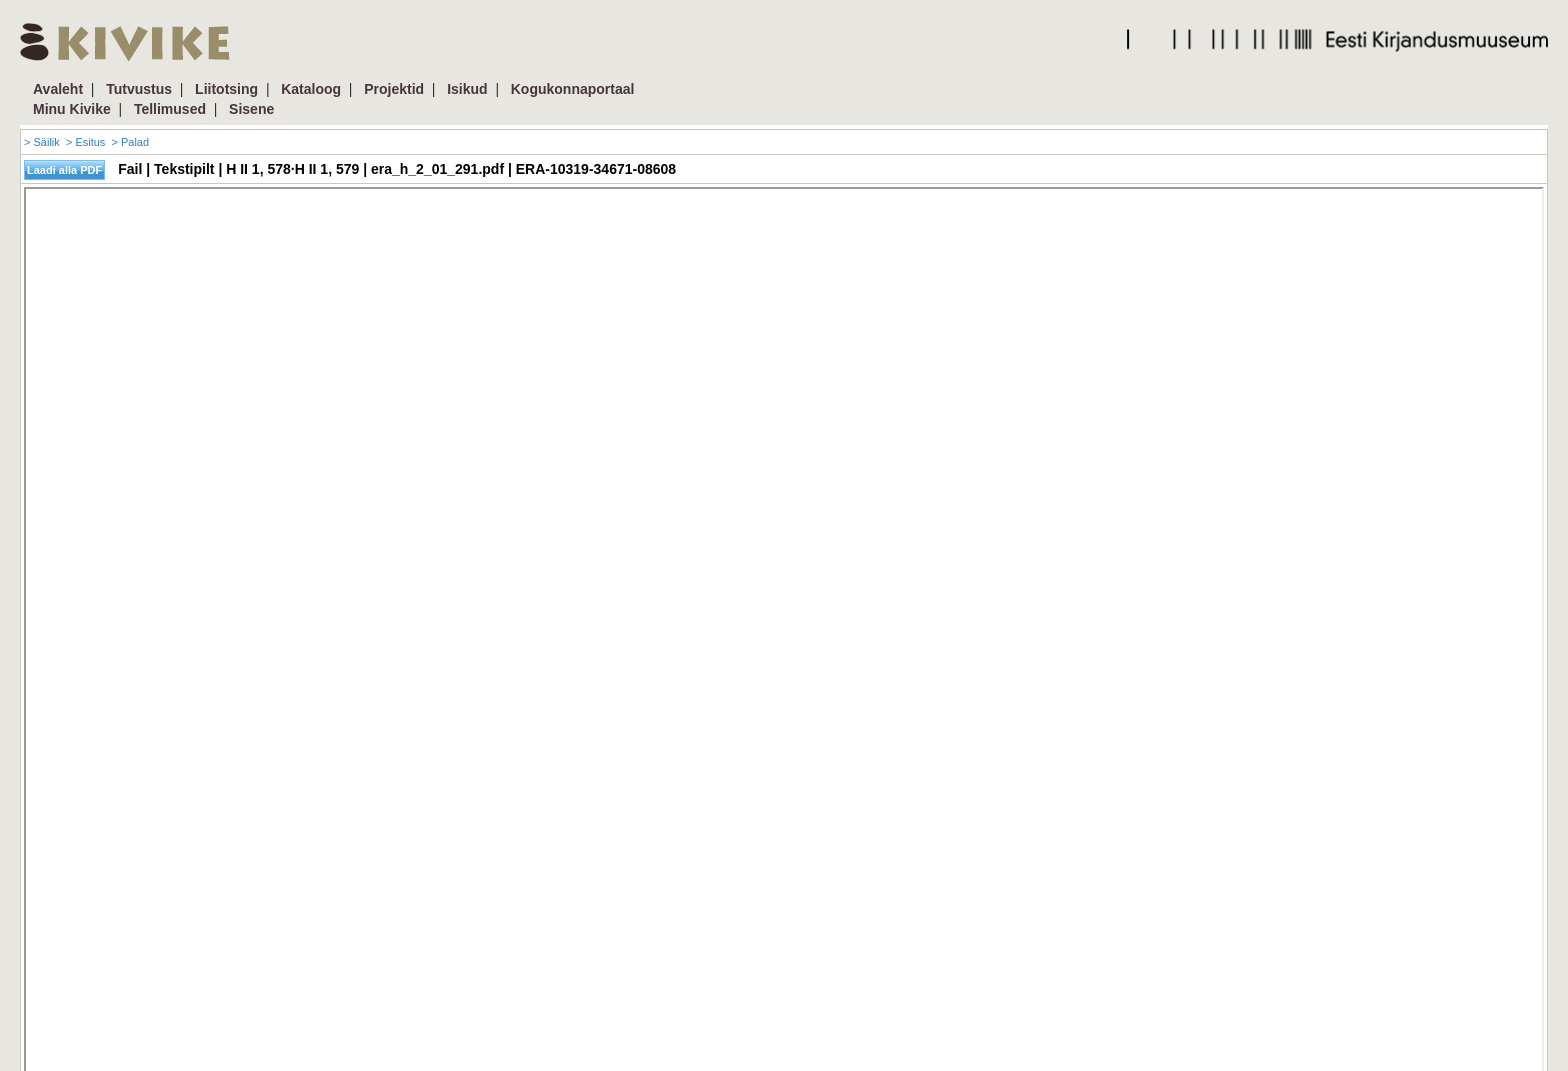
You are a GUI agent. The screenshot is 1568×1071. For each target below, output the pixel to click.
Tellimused (170, 109)
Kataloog (311, 89)
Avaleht (58, 89)
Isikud (467, 89)
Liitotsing (226, 89)
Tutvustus (139, 89)
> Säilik (42, 142)
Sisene (251, 109)
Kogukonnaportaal (573, 89)
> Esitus (85, 142)
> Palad (130, 142)
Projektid (394, 89)
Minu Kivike (72, 109)
